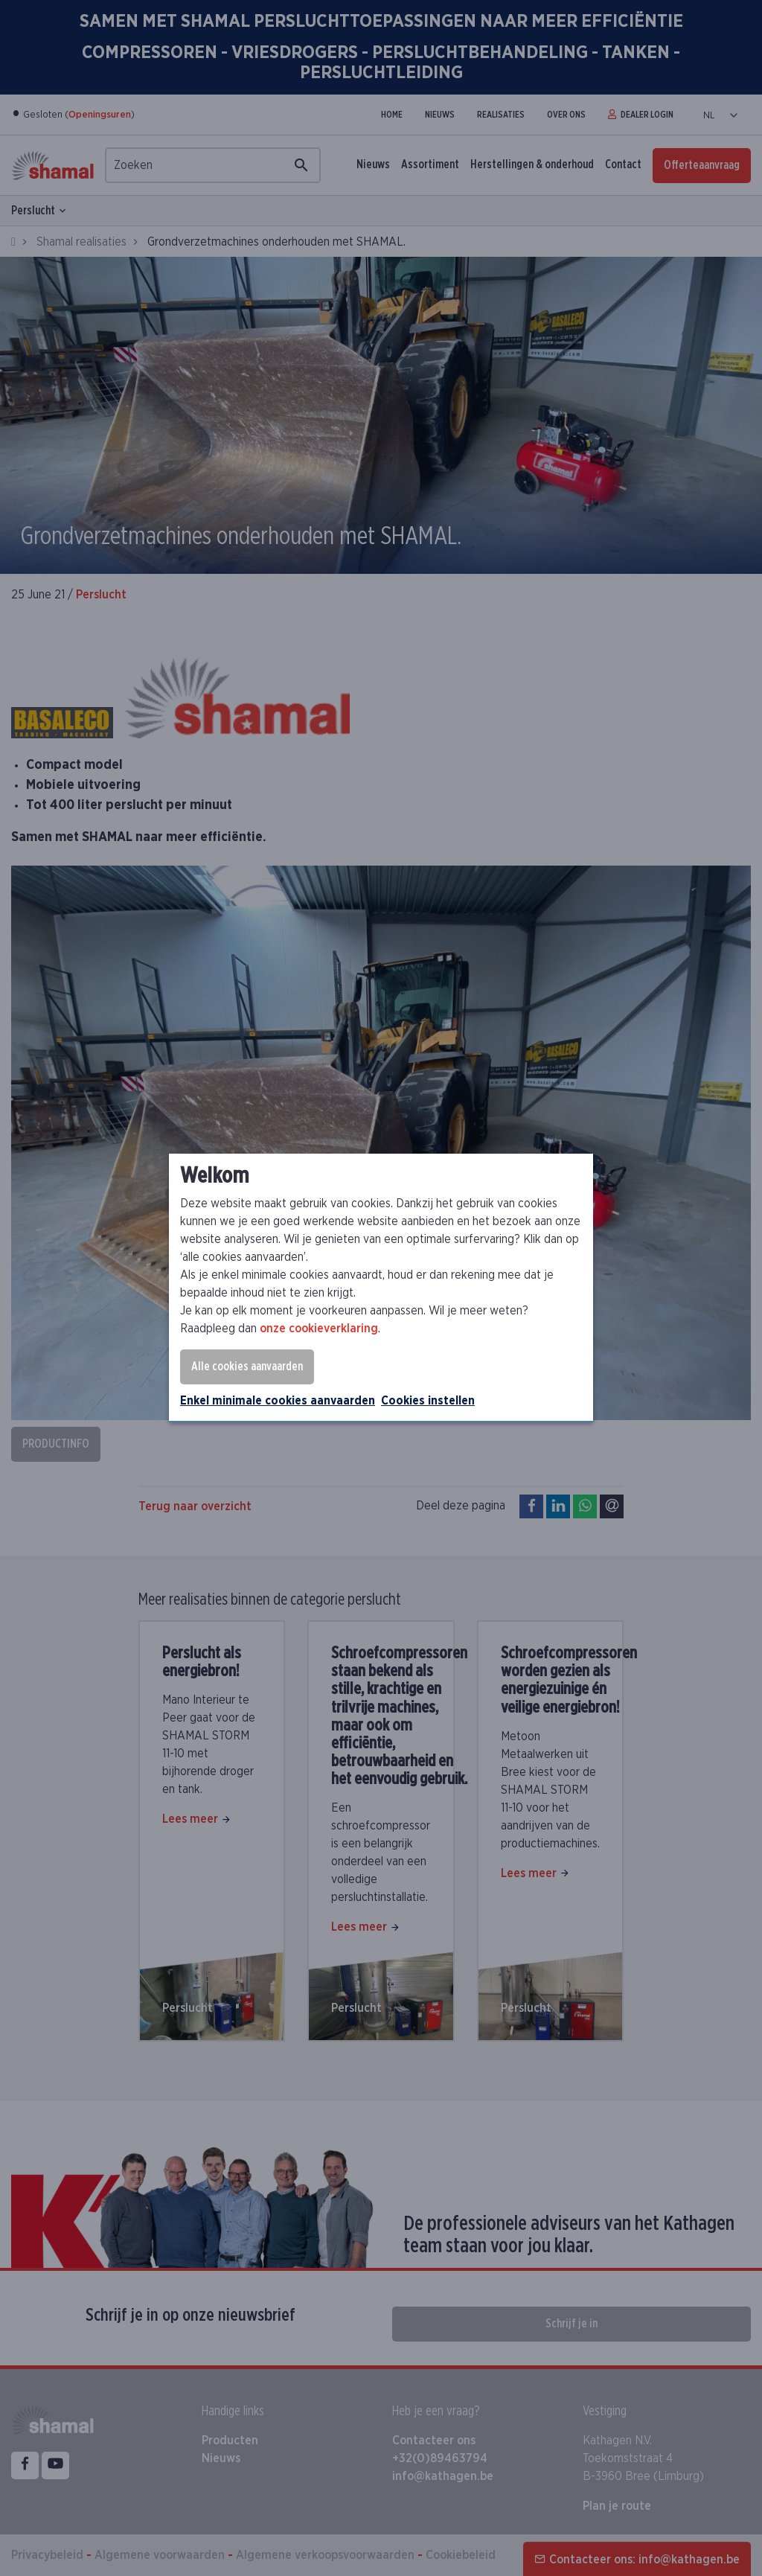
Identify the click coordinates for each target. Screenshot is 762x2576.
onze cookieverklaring (319, 1329)
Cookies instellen (428, 1401)
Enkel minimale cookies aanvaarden (277, 1401)
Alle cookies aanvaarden (247, 1366)
